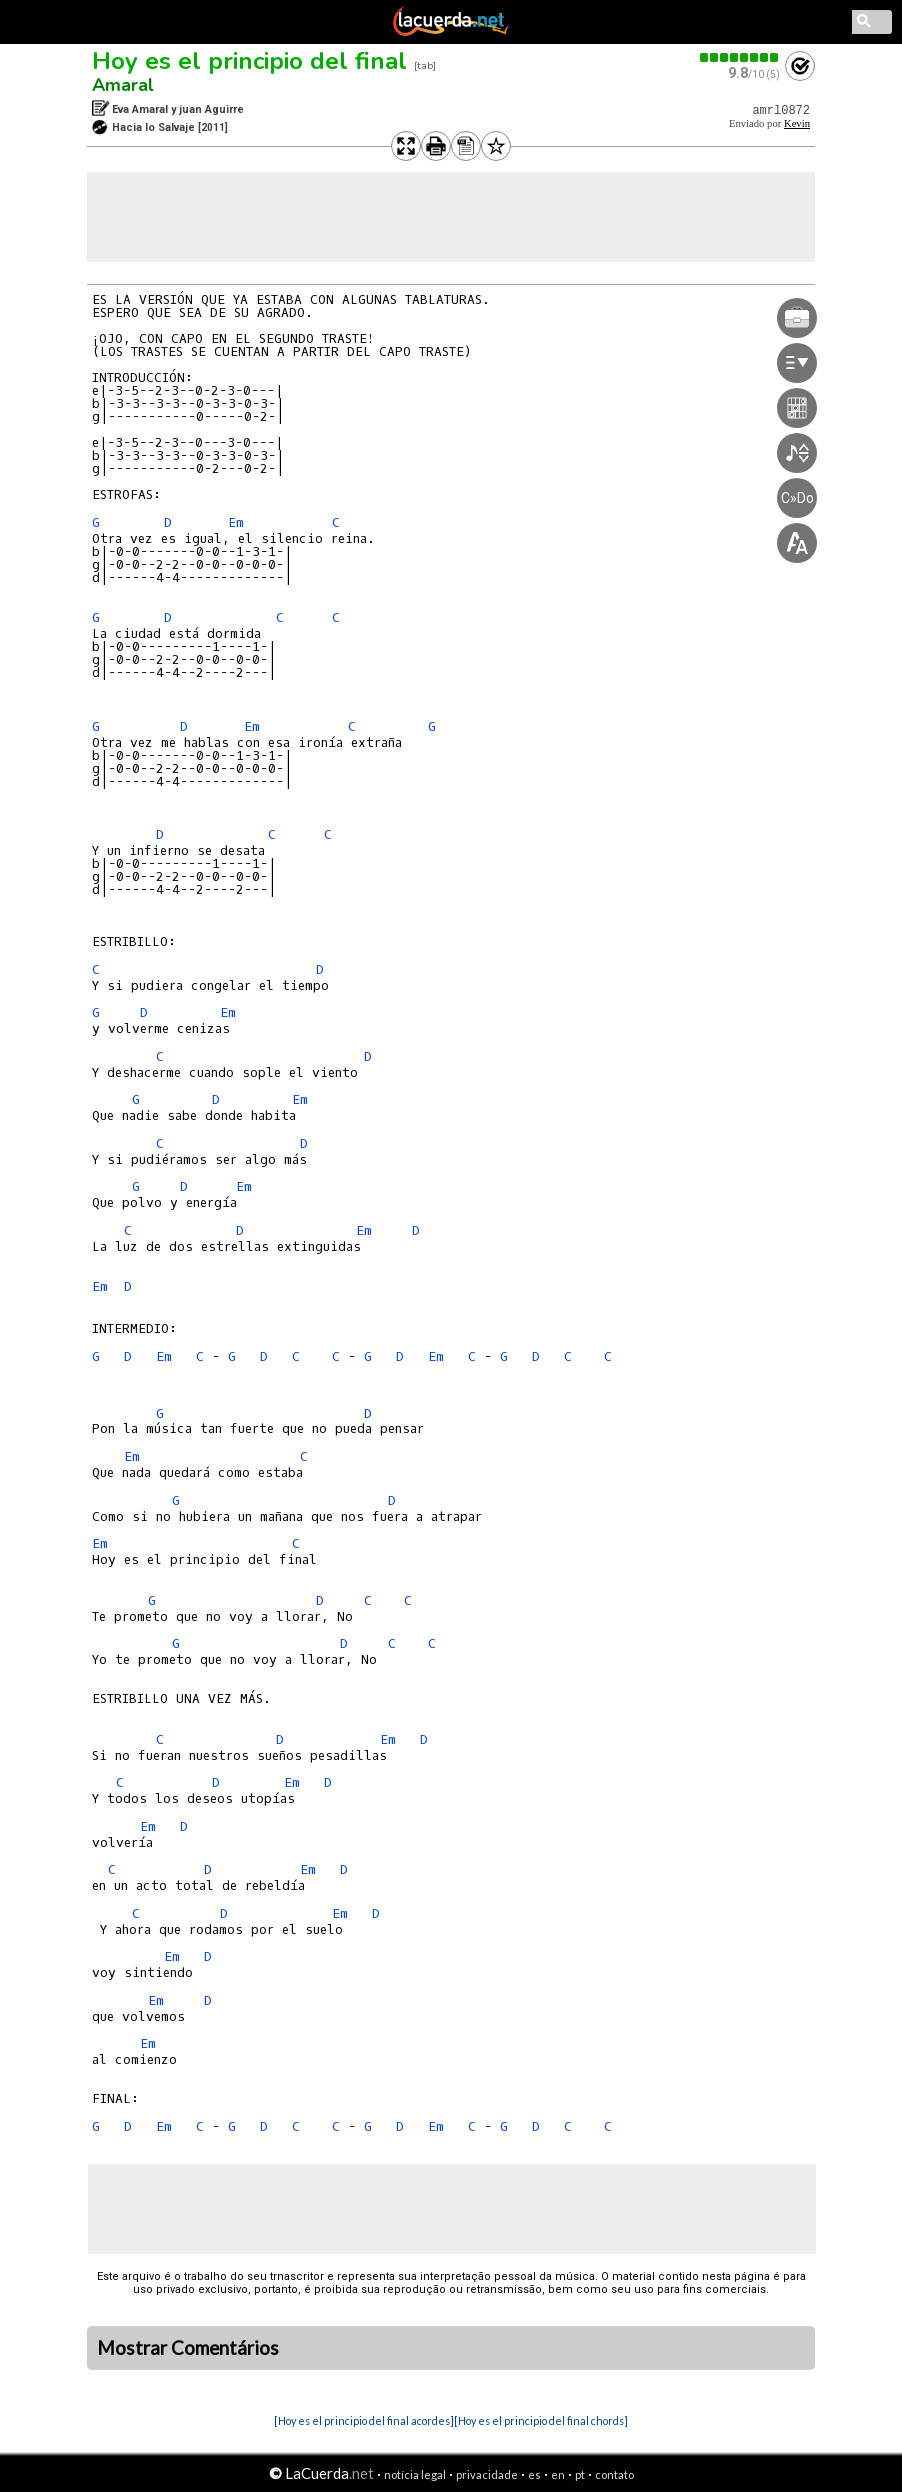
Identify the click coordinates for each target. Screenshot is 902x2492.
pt (580, 2474)
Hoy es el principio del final (249, 61)
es (534, 2474)
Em (236, 522)
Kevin (797, 123)
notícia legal (415, 2474)
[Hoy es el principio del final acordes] (364, 2420)
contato (614, 2474)
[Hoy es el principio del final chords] (541, 2420)
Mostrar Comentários (188, 2348)
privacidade (487, 2474)
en (558, 2474)
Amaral (123, 85)
